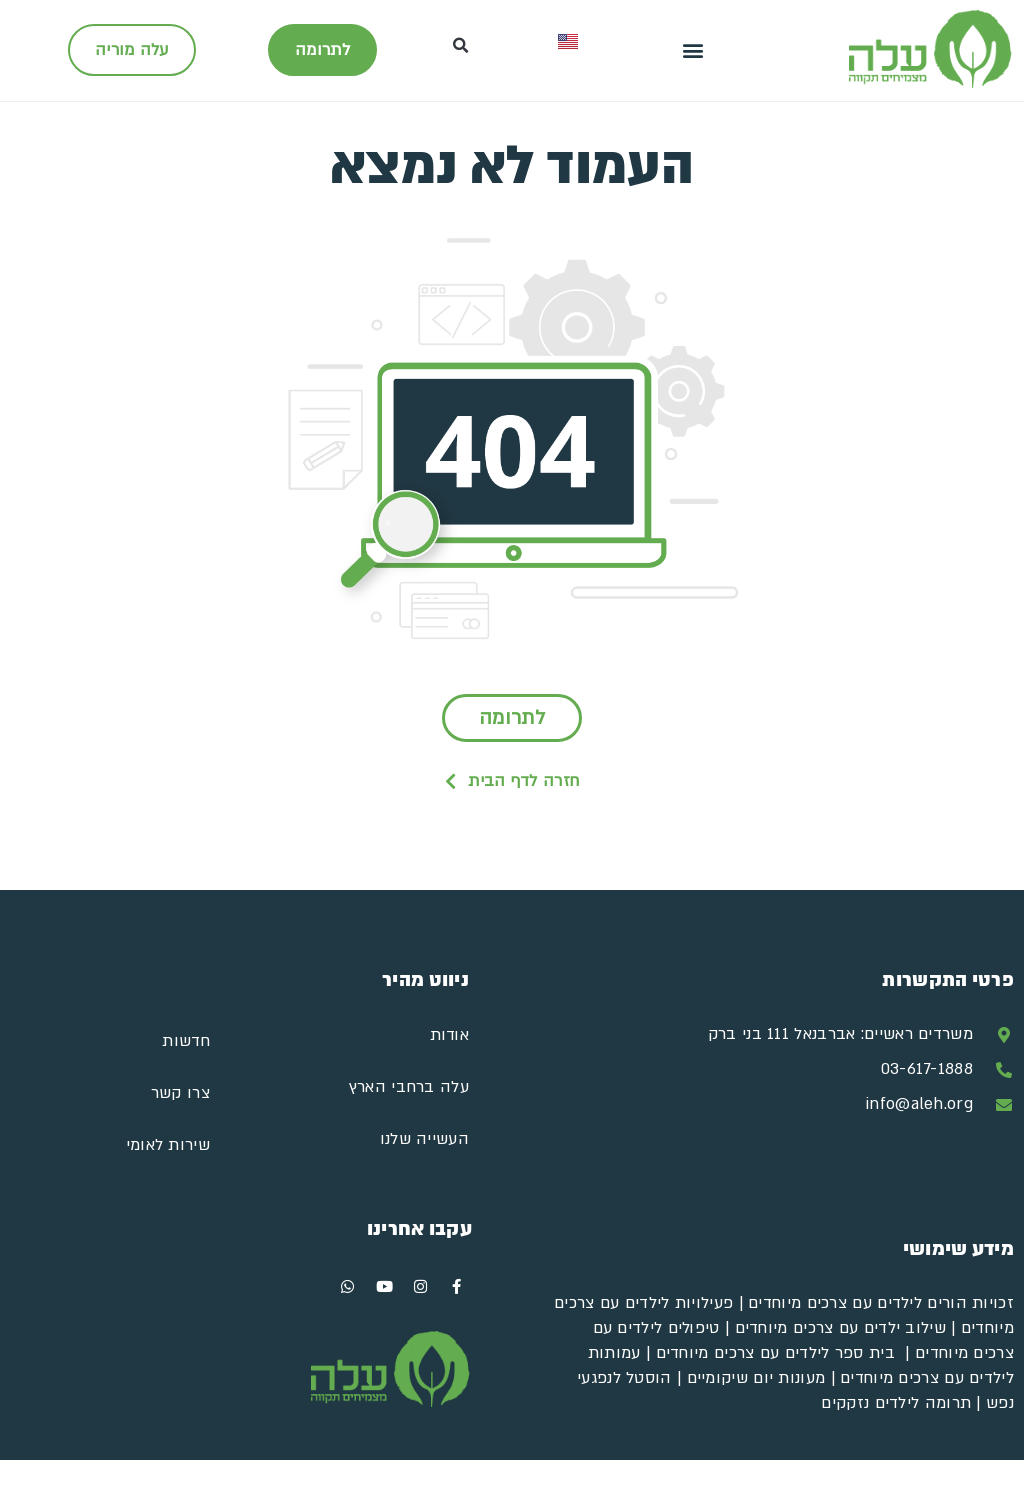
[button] (693, 50)
